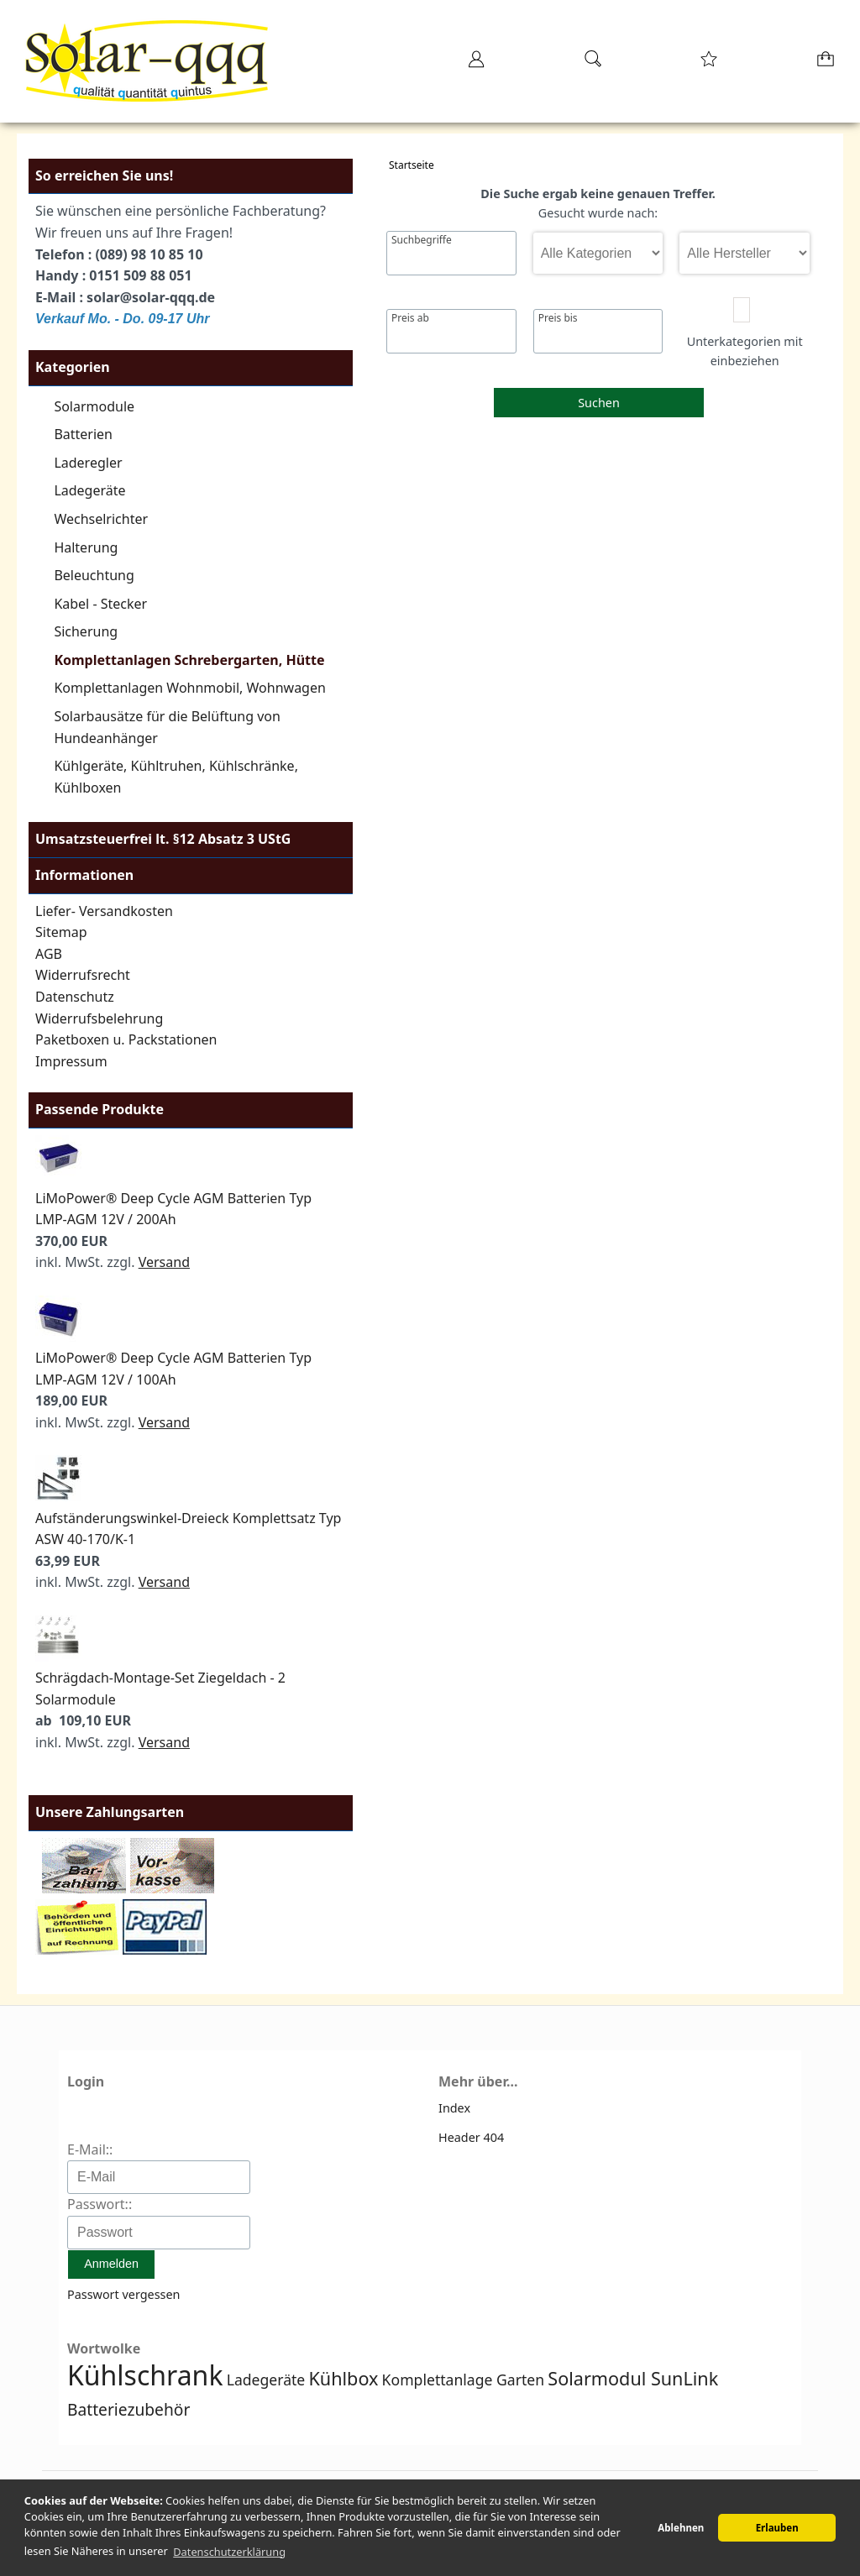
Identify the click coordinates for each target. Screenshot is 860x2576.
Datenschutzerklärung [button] (229, 2551)
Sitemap (61, 932)
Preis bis (558, 318)
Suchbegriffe (421, 240)
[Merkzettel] (709, 64)
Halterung (86, 547)
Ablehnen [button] (681, 2527)
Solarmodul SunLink (633, 2378)
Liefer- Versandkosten (104, 911)
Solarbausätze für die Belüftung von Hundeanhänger (167, 727)
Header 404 (471, 2137)
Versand (164, 1262)
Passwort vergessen (123, 2294)
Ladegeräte (89, 490)
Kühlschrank (145, 2375)
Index (454, 2108)
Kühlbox (343, 2378)
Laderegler (88, 462)
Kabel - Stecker (100, 603)
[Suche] (593, 64)
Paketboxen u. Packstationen (126, 1039)
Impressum (71, 1061)
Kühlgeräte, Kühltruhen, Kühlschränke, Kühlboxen (176, 777)
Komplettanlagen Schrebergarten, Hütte (189, 660)
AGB (48, 954)
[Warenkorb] (827, 64)
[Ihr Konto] (476, 64)
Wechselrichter (101, 519)
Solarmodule (94, 406)
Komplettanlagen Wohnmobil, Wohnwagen (190, 687)
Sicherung (86, 631)
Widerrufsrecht (82, 975)
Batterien (83, 434)
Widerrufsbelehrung (99, 1018)
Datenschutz (74, 996)
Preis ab (410, 318)
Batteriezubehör (128, 2409)
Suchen (599, 403)
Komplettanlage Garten (463, 2379)
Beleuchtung (94, 575)
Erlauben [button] (777, 2527)
